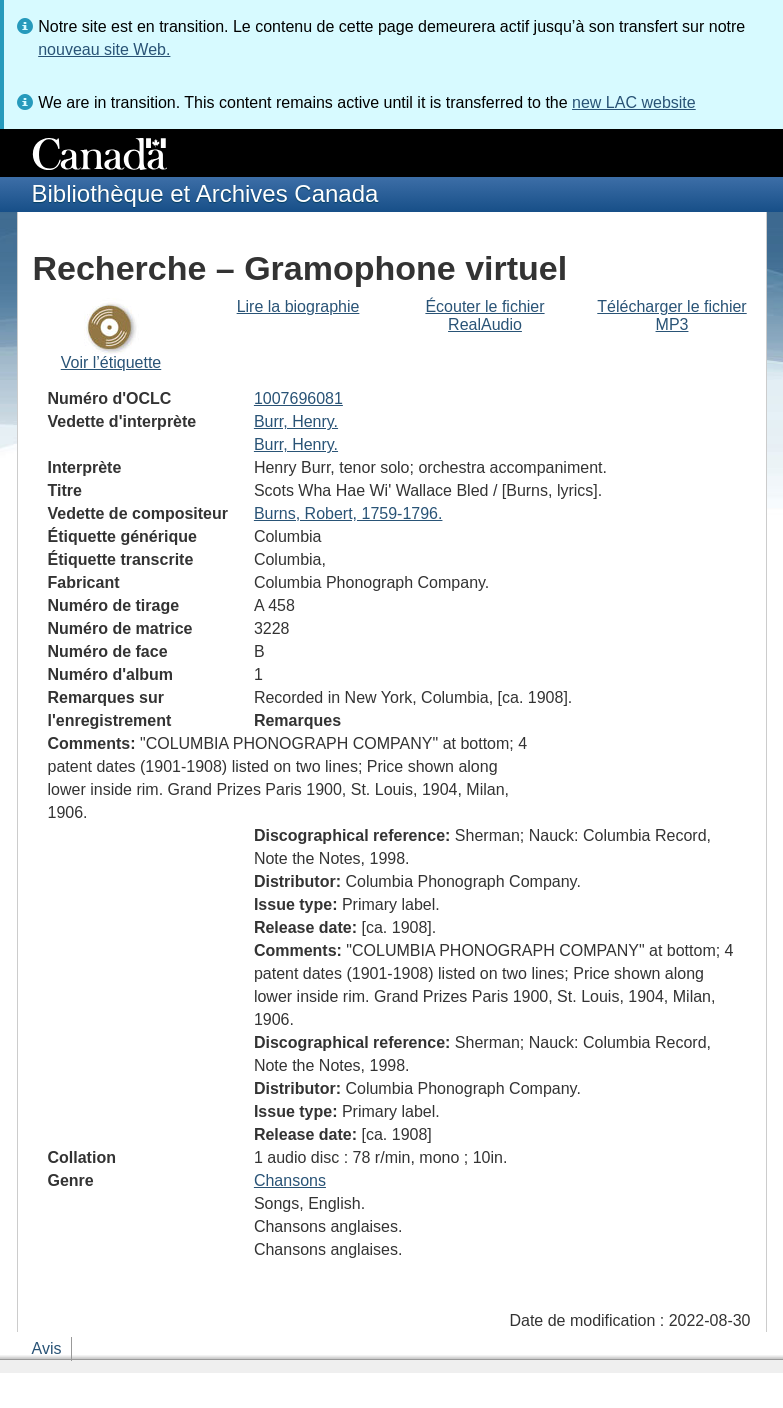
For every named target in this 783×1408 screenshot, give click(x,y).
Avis (47, 1348)
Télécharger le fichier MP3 (671, 315)
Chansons (290, 1180)
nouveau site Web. (104, 49)
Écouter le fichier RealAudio (484, 315)
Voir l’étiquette (111, 362)
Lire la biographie (298, 306)
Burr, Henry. (296, 421)
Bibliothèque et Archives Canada (205, 193)
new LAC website (634, 102)
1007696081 (298, 398)
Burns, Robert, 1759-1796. (348, 513)
